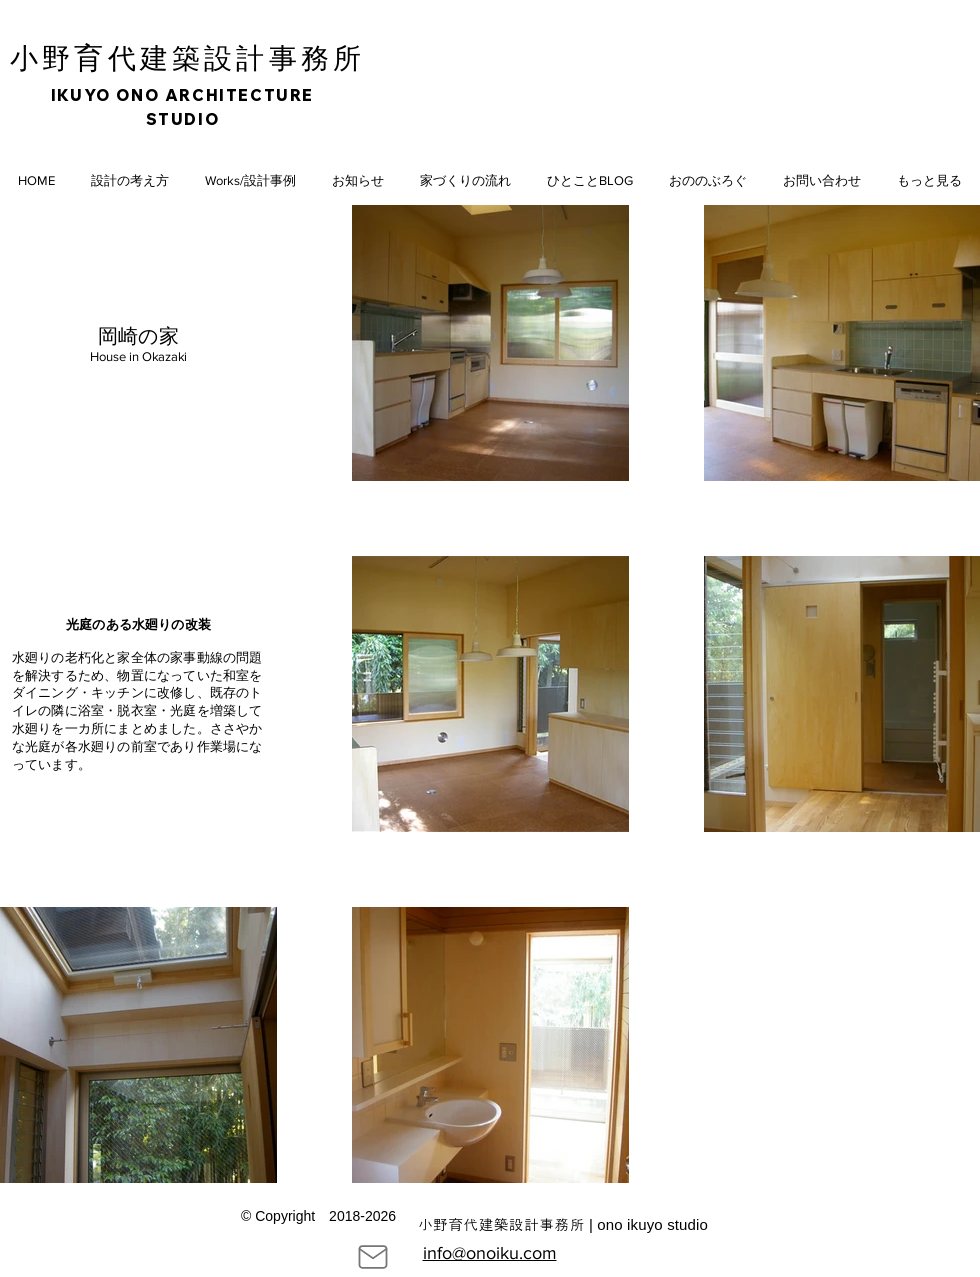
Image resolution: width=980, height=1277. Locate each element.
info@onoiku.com (490, 1253)
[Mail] (373, 1257)
